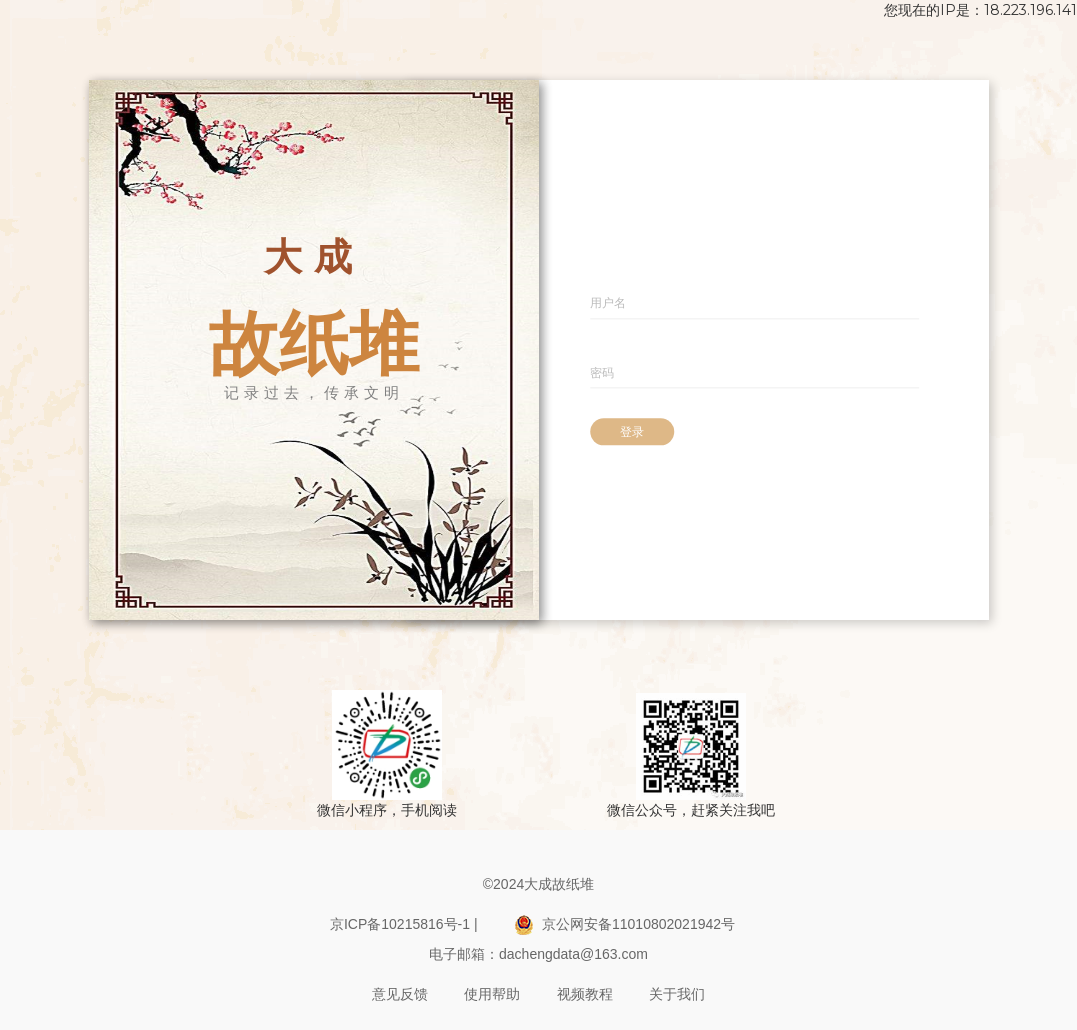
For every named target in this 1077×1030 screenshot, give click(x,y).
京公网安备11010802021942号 (624, 925)
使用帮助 (492, 994)
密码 (602, 372)
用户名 (608, 302)
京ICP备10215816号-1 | (404, 924)
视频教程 (585, 994)
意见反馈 (400, 994)
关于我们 (677, 994)
